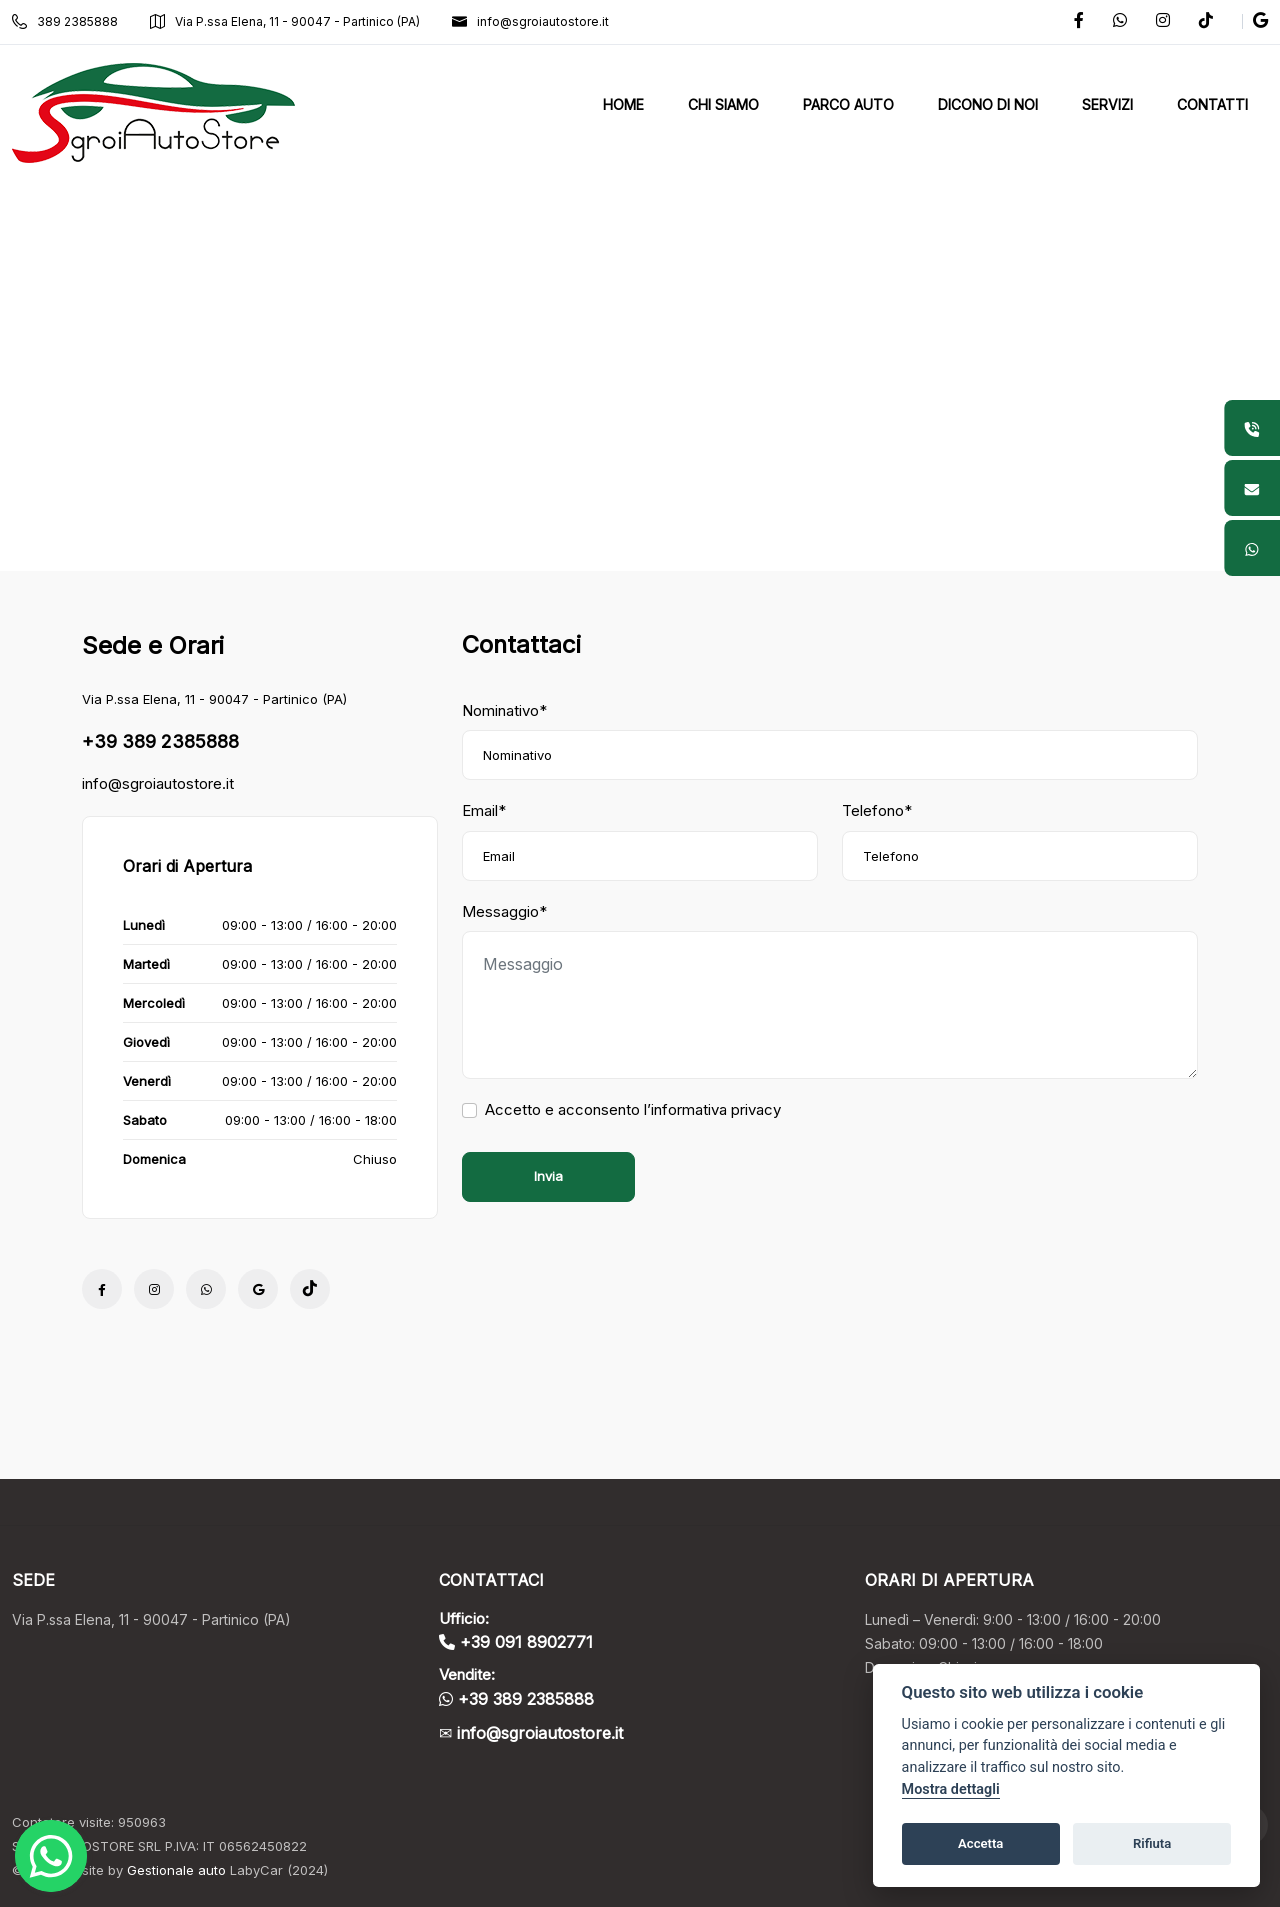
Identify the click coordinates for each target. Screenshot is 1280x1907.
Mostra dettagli (951, 1789)
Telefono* (877, 810)
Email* (484, 810)
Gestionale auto (176, 1870)
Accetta (980, 1843)
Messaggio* (504, 911)
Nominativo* (504, 710)
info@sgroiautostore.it (530, 21)
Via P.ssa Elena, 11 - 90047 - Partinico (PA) (285, 21)
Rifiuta (1152, 1843)
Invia (548, 1176)
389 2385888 (65, 21)
